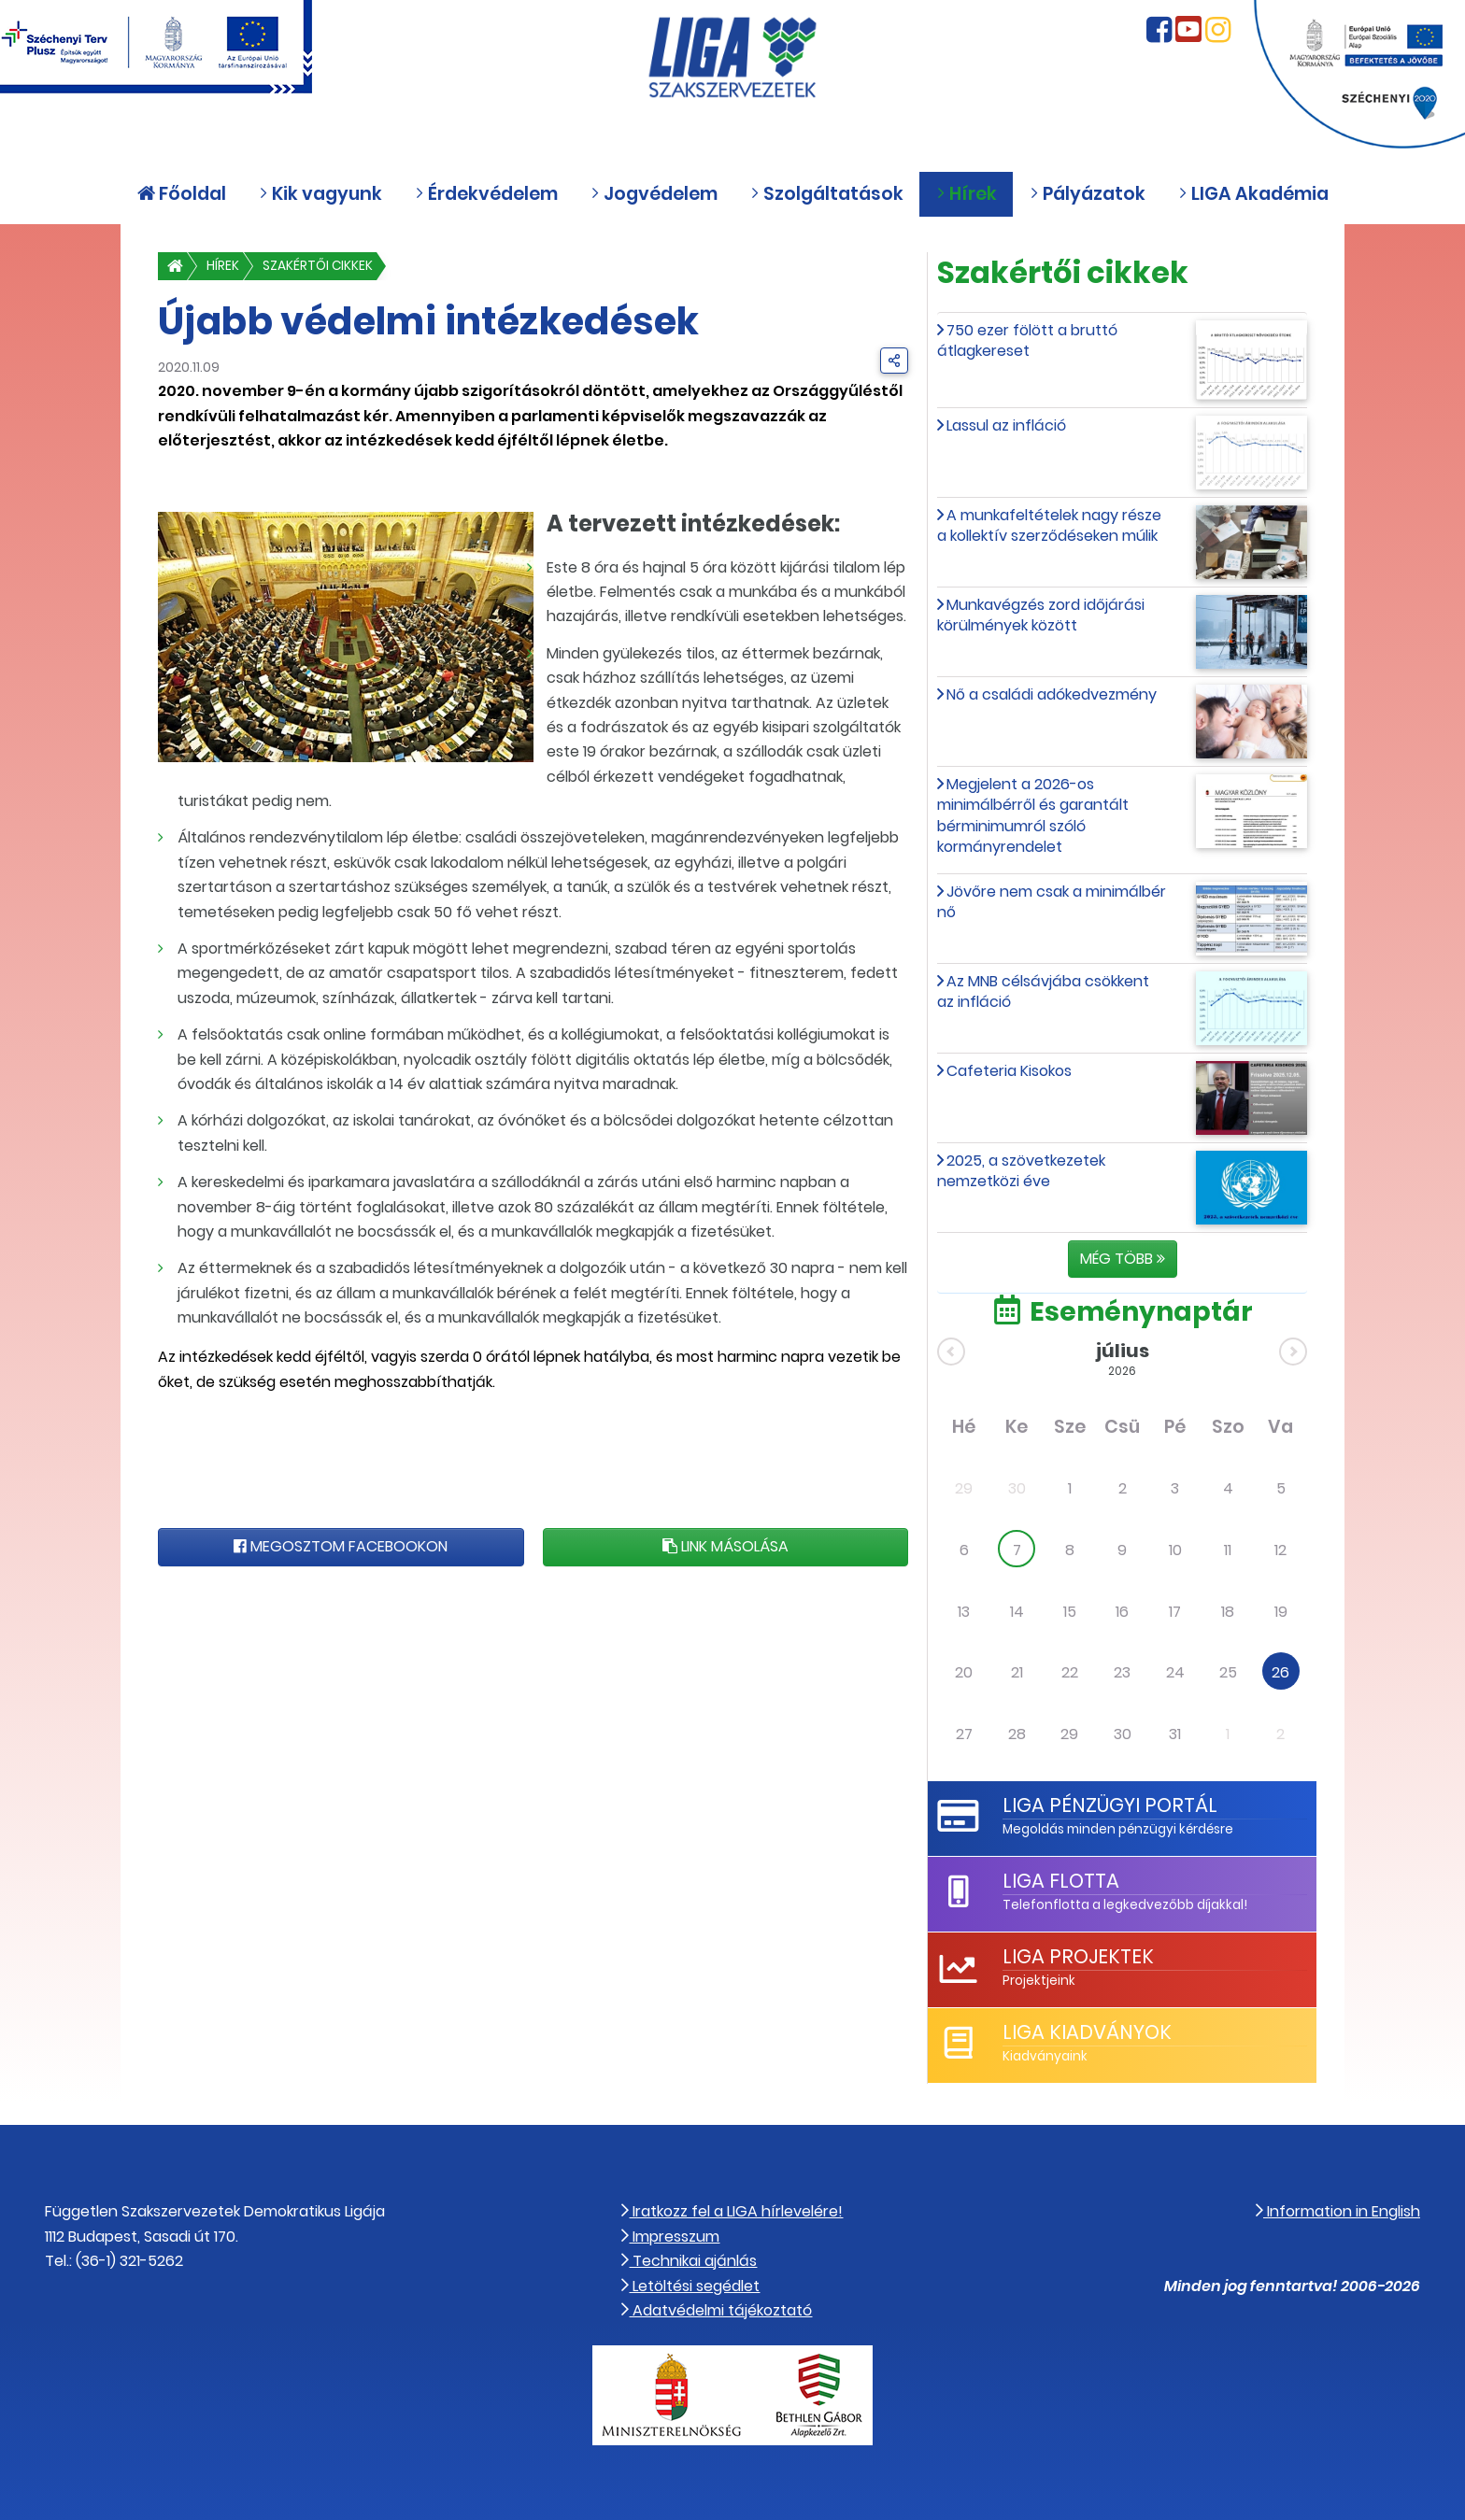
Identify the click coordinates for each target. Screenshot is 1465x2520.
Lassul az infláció (1006, 425)
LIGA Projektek (1078, 1956)
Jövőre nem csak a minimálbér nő (1051, 902)
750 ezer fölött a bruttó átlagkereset (1027, 340)
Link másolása (725, 1546)
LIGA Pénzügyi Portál (1110, 1805)
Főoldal (181, 193)
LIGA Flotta (1061, 1880)
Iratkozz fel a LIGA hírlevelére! (732, 2211)
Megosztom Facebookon (341, 1546)
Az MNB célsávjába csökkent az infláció (1043, 991)
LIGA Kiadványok (1087, 2032)
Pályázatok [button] (1087, 193)
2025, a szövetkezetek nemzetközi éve (1021, 1171)
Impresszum (670, 2236)
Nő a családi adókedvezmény (1051, 694)
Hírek (222, 266)
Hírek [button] (966, 193)
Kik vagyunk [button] (320, 193)
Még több (1122, 1258)
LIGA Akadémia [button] (1253, 193)
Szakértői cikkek (318, 266)
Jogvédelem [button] (654, 193)
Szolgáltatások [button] (826, 193)
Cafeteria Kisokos (1009, 1071)
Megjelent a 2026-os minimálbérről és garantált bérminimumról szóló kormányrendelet (1033, 815)
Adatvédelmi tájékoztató (716, 2310)
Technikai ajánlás (689, 2261)
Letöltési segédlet (690, 2286)
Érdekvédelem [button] (486, 193)
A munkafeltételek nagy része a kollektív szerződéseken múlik (1049, 525)
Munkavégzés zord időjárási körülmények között (1041, 615)
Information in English (1338, 2211)
